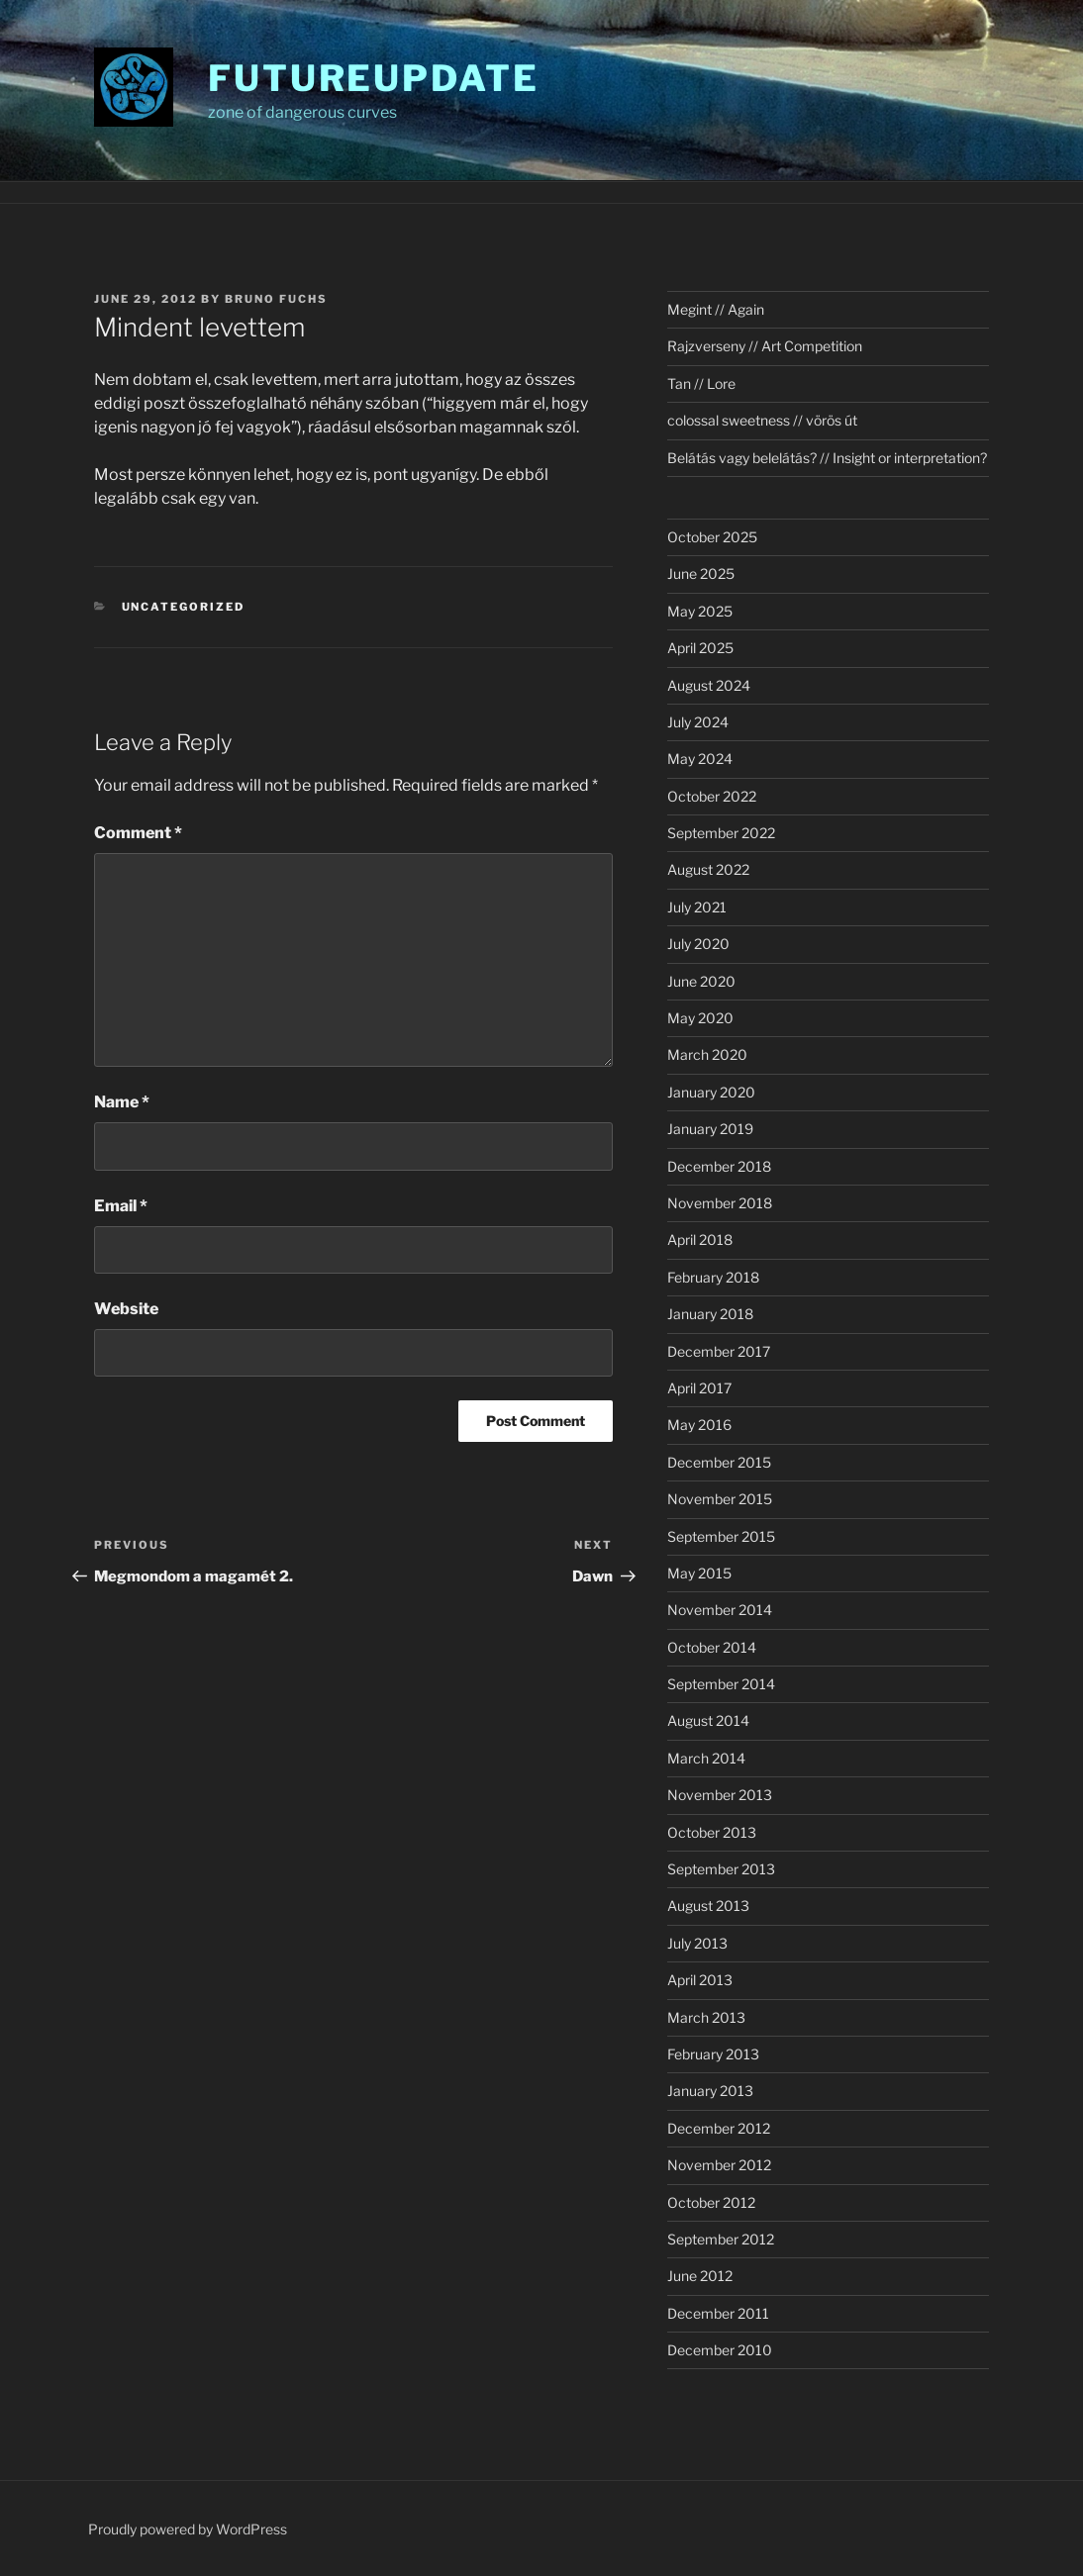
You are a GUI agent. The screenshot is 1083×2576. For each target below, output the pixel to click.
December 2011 (718, 2313)
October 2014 (711, 1647)
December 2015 (719, 1462)
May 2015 (699, 1573)
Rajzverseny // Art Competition (764, 345)
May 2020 (700, 1017)
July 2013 (697, 1943)
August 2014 (708, 1720)
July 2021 (697, 907)
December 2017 (718, 1351)
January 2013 (710, 2090)
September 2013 (721, 1868)
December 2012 (718, 2128)
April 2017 (699, 1388)
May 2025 (700, 611)
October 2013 (711, 1832)
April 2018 (700, 1239)
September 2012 (720, 2239)
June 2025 (701, 573)
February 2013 (713, 2054)
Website (126, 1308)
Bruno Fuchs (276, 299)
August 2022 (708, 869)
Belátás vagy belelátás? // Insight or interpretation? (827, 457)
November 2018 (719, 1202)
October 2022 (711, 796)
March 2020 (707, 1054)
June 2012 (700, 2275)
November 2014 (719, 1609)
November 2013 (719, 1794)
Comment (138, 832)
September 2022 (721, 832)
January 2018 (710, 1313)
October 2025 (712, 536)
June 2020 (701, 981)
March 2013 (706, 2017)
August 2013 (708, 1905)
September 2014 (721, 1683)
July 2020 (698, 943)
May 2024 (700, 758)
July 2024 (698, 722)
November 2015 (719, 1498)
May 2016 (699, 1424)
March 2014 (706, 1758)
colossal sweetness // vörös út (762, 420)
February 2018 (713, 1277)
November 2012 (719, 2164)
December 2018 (719, 1166)
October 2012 (711, 2202)
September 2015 (721, 1536)
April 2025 (700, 647)
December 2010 (719, 2349)
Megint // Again (715, 309)
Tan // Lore (701, 383)
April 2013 (700, 1979)
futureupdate (374, 78)
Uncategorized (184, 607)
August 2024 (708, 685)
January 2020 (711, 1092)
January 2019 (710, 1128)
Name (121, 1102)
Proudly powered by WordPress (187, 2529)
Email (121, 1205)
